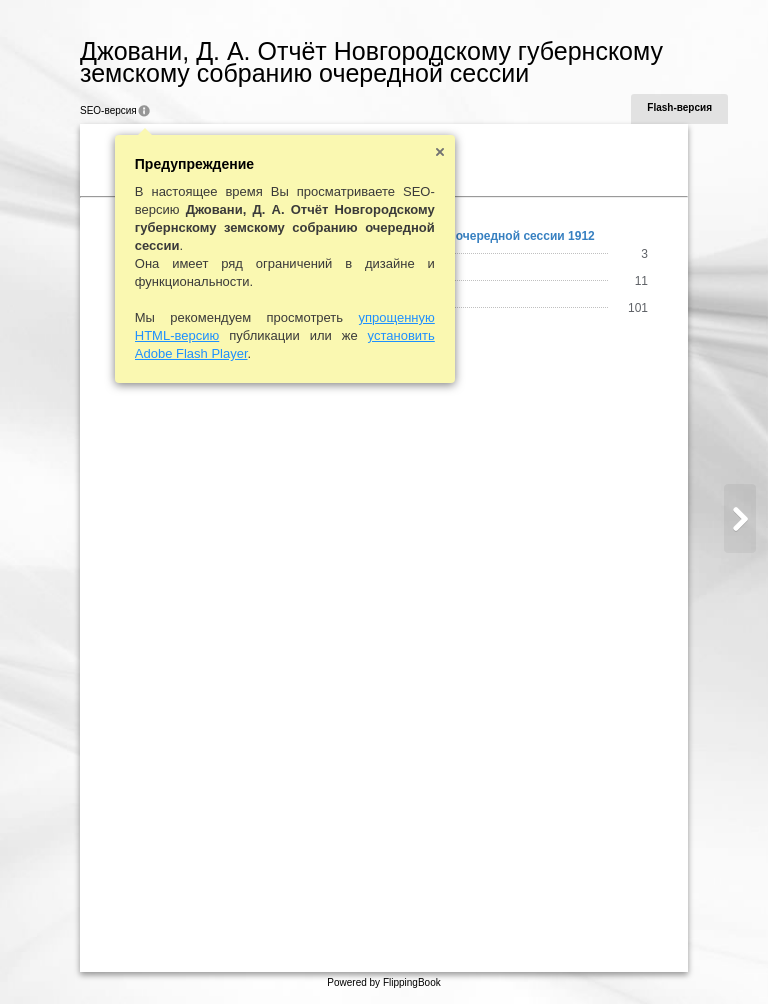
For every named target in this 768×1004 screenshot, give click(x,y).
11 (641, 281)
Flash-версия (679, 107)
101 (638, 308)
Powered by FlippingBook (383, 982)
